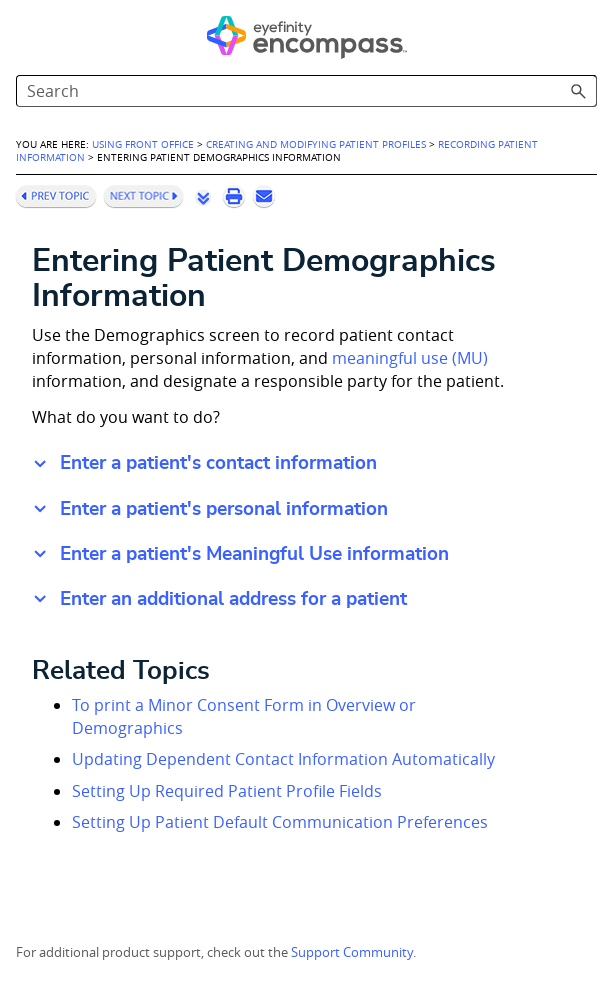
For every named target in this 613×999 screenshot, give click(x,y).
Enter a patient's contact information (218, 463)
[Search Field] (306, 91)
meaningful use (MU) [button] (410, 358)
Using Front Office (143, 144)
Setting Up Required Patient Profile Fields (227, 791)
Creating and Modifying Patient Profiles (316, 144)
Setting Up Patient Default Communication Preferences (280, 822)
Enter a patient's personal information (224, 509)
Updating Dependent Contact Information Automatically (283, 759)
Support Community (352, 952)
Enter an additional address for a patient (233, 599)
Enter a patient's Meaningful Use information (254, 554)
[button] (579, 91)
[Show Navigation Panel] (27, 35)
